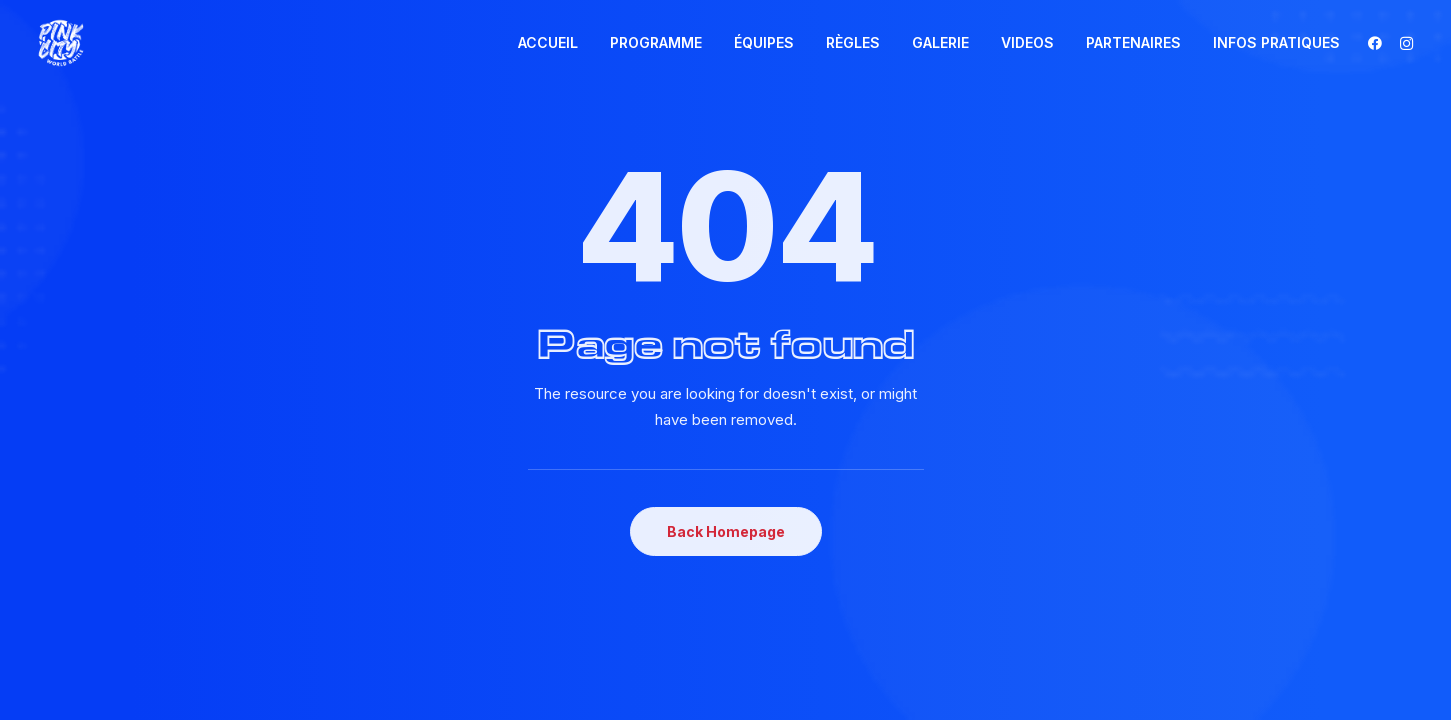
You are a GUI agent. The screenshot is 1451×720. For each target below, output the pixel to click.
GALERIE (940, 42)
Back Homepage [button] (726, 531)
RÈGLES (853, 42)
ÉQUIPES (764, 42)
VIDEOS (1027, 42)
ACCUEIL (548, 42)
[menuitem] (548, 43)
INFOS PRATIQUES (1276, 42)
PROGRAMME (656, 42)
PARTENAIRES (1133, 42)
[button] (1378, 43)
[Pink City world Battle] (61, 43)
